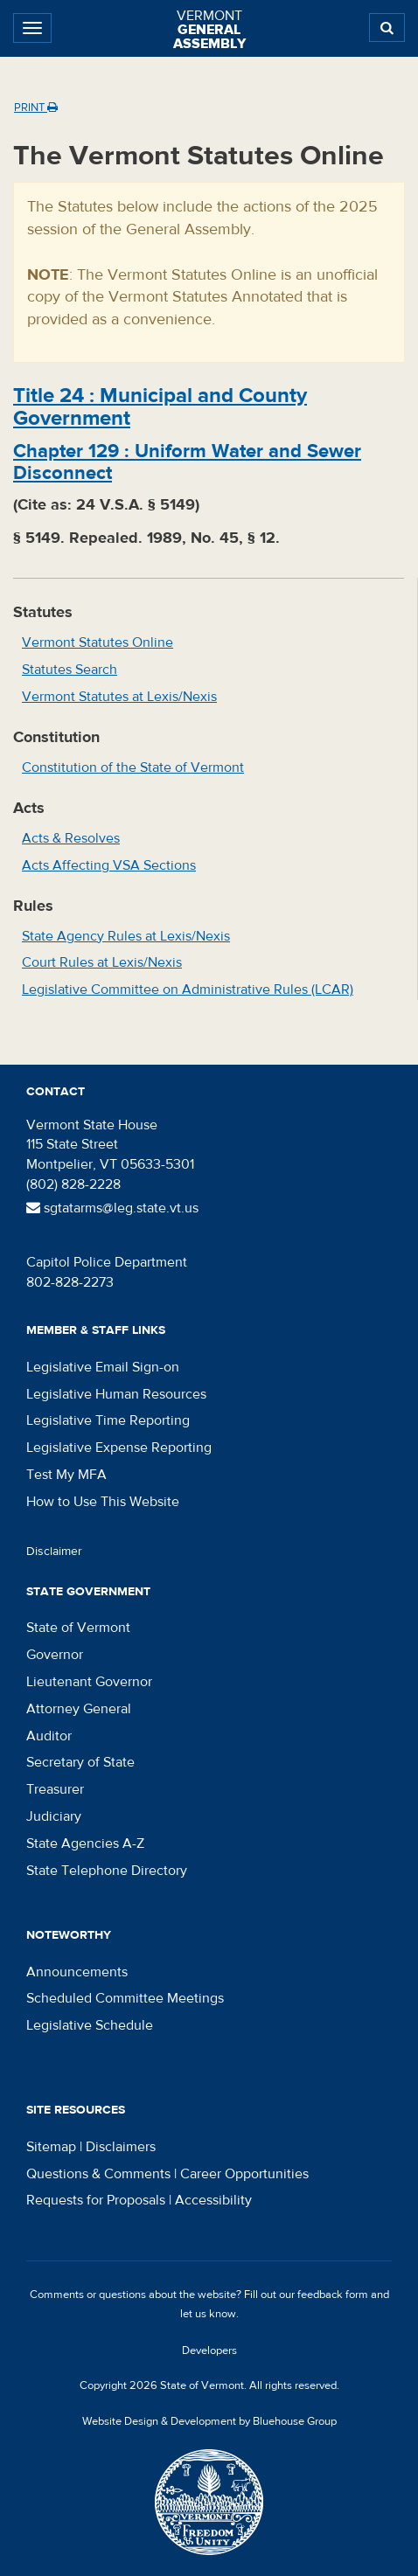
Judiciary (53, 1816)
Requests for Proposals (95, 2200)
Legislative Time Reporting (108, 1420)
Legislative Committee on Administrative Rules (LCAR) (187, 989)
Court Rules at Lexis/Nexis (102, 962)
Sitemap (51, 2147)
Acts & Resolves (71, 838)
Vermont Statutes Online (97, 642)
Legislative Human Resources (116, 1394)
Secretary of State (80, 1762)
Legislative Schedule (89, 2025)
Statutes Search (69, 669)
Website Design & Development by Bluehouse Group (209, 2421)
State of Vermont (78, 1627)
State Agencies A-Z (85, 1843)
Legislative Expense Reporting (119, 1447)
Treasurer (55, 1789)
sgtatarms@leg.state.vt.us (112, 1208)
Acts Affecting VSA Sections (109, 865)
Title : (160, 407)
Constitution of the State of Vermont (133, 767)
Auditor (49, 1736)
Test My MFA (66, 1474)
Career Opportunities (244, 2174)
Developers (209, 2350)
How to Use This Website (102, 1501)
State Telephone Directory (106, 1870)
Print (36, 108)
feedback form (332, 2295)
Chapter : (187, 461)
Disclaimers (121, 2147)
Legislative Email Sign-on (102, 1367)
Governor (54, 1654)
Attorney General (78, 1709)
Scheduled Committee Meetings (125, 1998)
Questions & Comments (98, 2174)
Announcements (77, 1972)
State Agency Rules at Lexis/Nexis (126, 936)
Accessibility (213, 2200)
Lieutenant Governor (89, 1682)
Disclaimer (54, 1551)
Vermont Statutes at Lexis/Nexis (119, 696)
